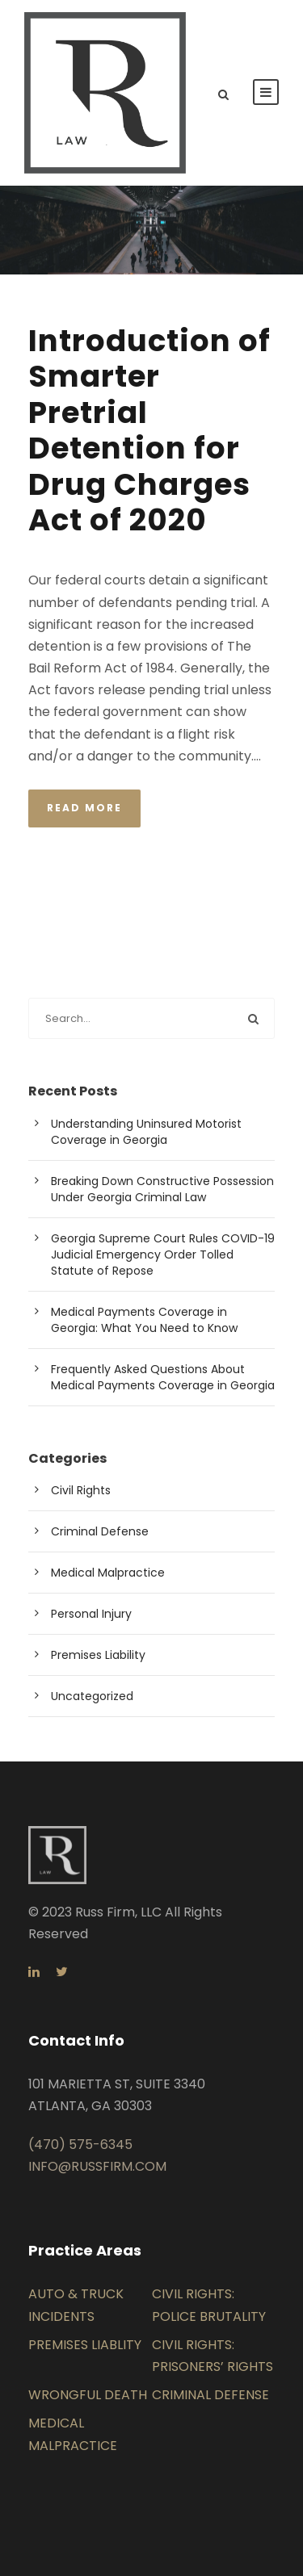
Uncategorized (92, 1696)
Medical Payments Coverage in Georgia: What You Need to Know (144, 1320)
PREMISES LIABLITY (84, 2344)
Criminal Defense (100, 1531)
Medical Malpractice (108, 1572)
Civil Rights (81, 1490)
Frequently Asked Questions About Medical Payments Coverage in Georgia (163, 1377)
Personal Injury (91, 1614)
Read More (84, 808)
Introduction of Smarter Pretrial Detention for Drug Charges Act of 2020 (149, 430)
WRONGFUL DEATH (87, 2394)
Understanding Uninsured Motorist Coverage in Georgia (146, 1132)
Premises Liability (98, 1655)
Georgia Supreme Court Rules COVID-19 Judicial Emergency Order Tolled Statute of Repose (163, 1254)
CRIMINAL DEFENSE (210, 2394)
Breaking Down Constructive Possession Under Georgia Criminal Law (162, 1189)
